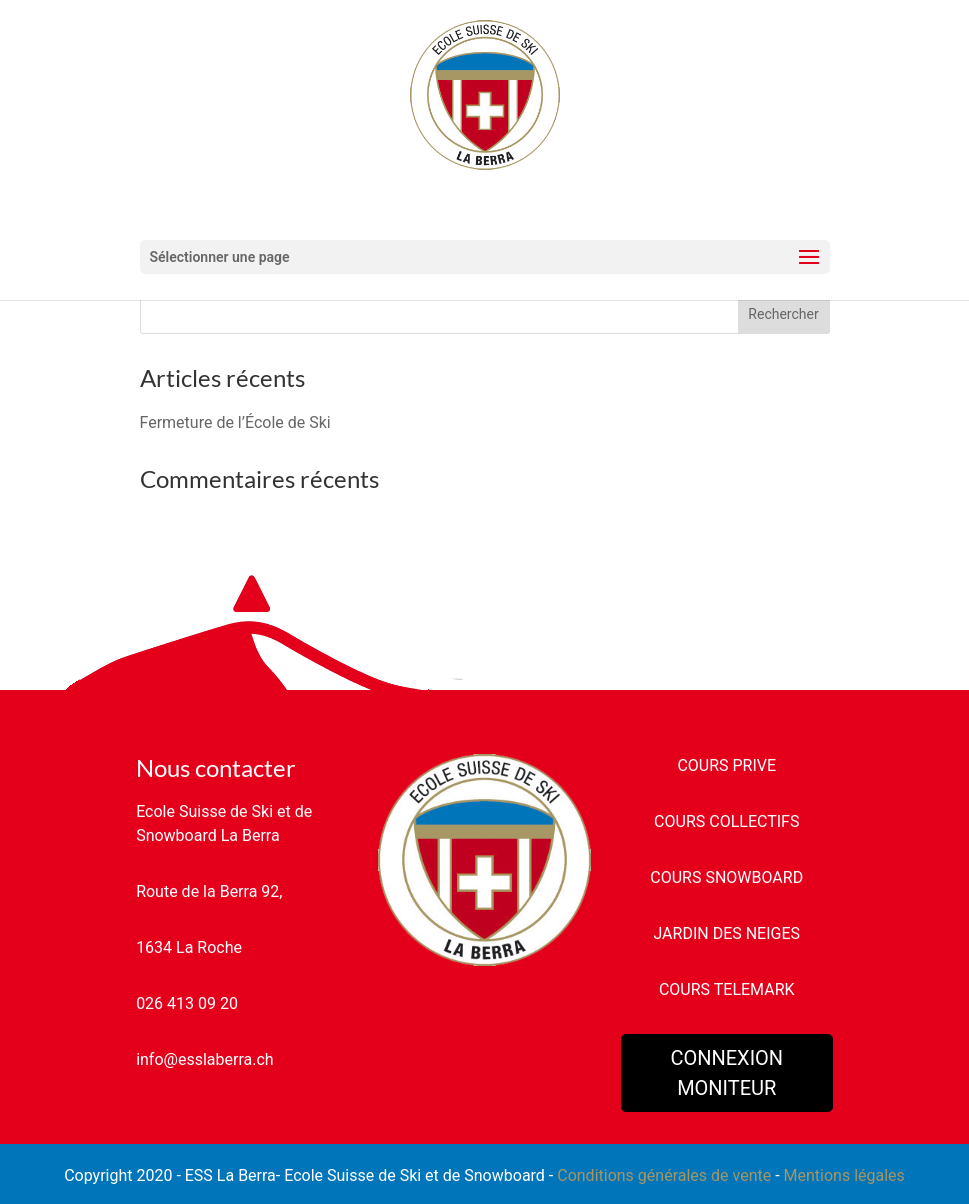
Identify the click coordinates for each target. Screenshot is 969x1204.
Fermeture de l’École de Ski (235, 422)
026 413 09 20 (187, 1003)
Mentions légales (844, 1175)
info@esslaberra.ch (204, 1059)
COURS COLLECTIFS (726, 821)
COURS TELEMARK (727, 989)
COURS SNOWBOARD (726, 877)
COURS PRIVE (726, 765)
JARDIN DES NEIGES (726, 933)
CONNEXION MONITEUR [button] (726, 1073)
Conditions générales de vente (664, 1175)
